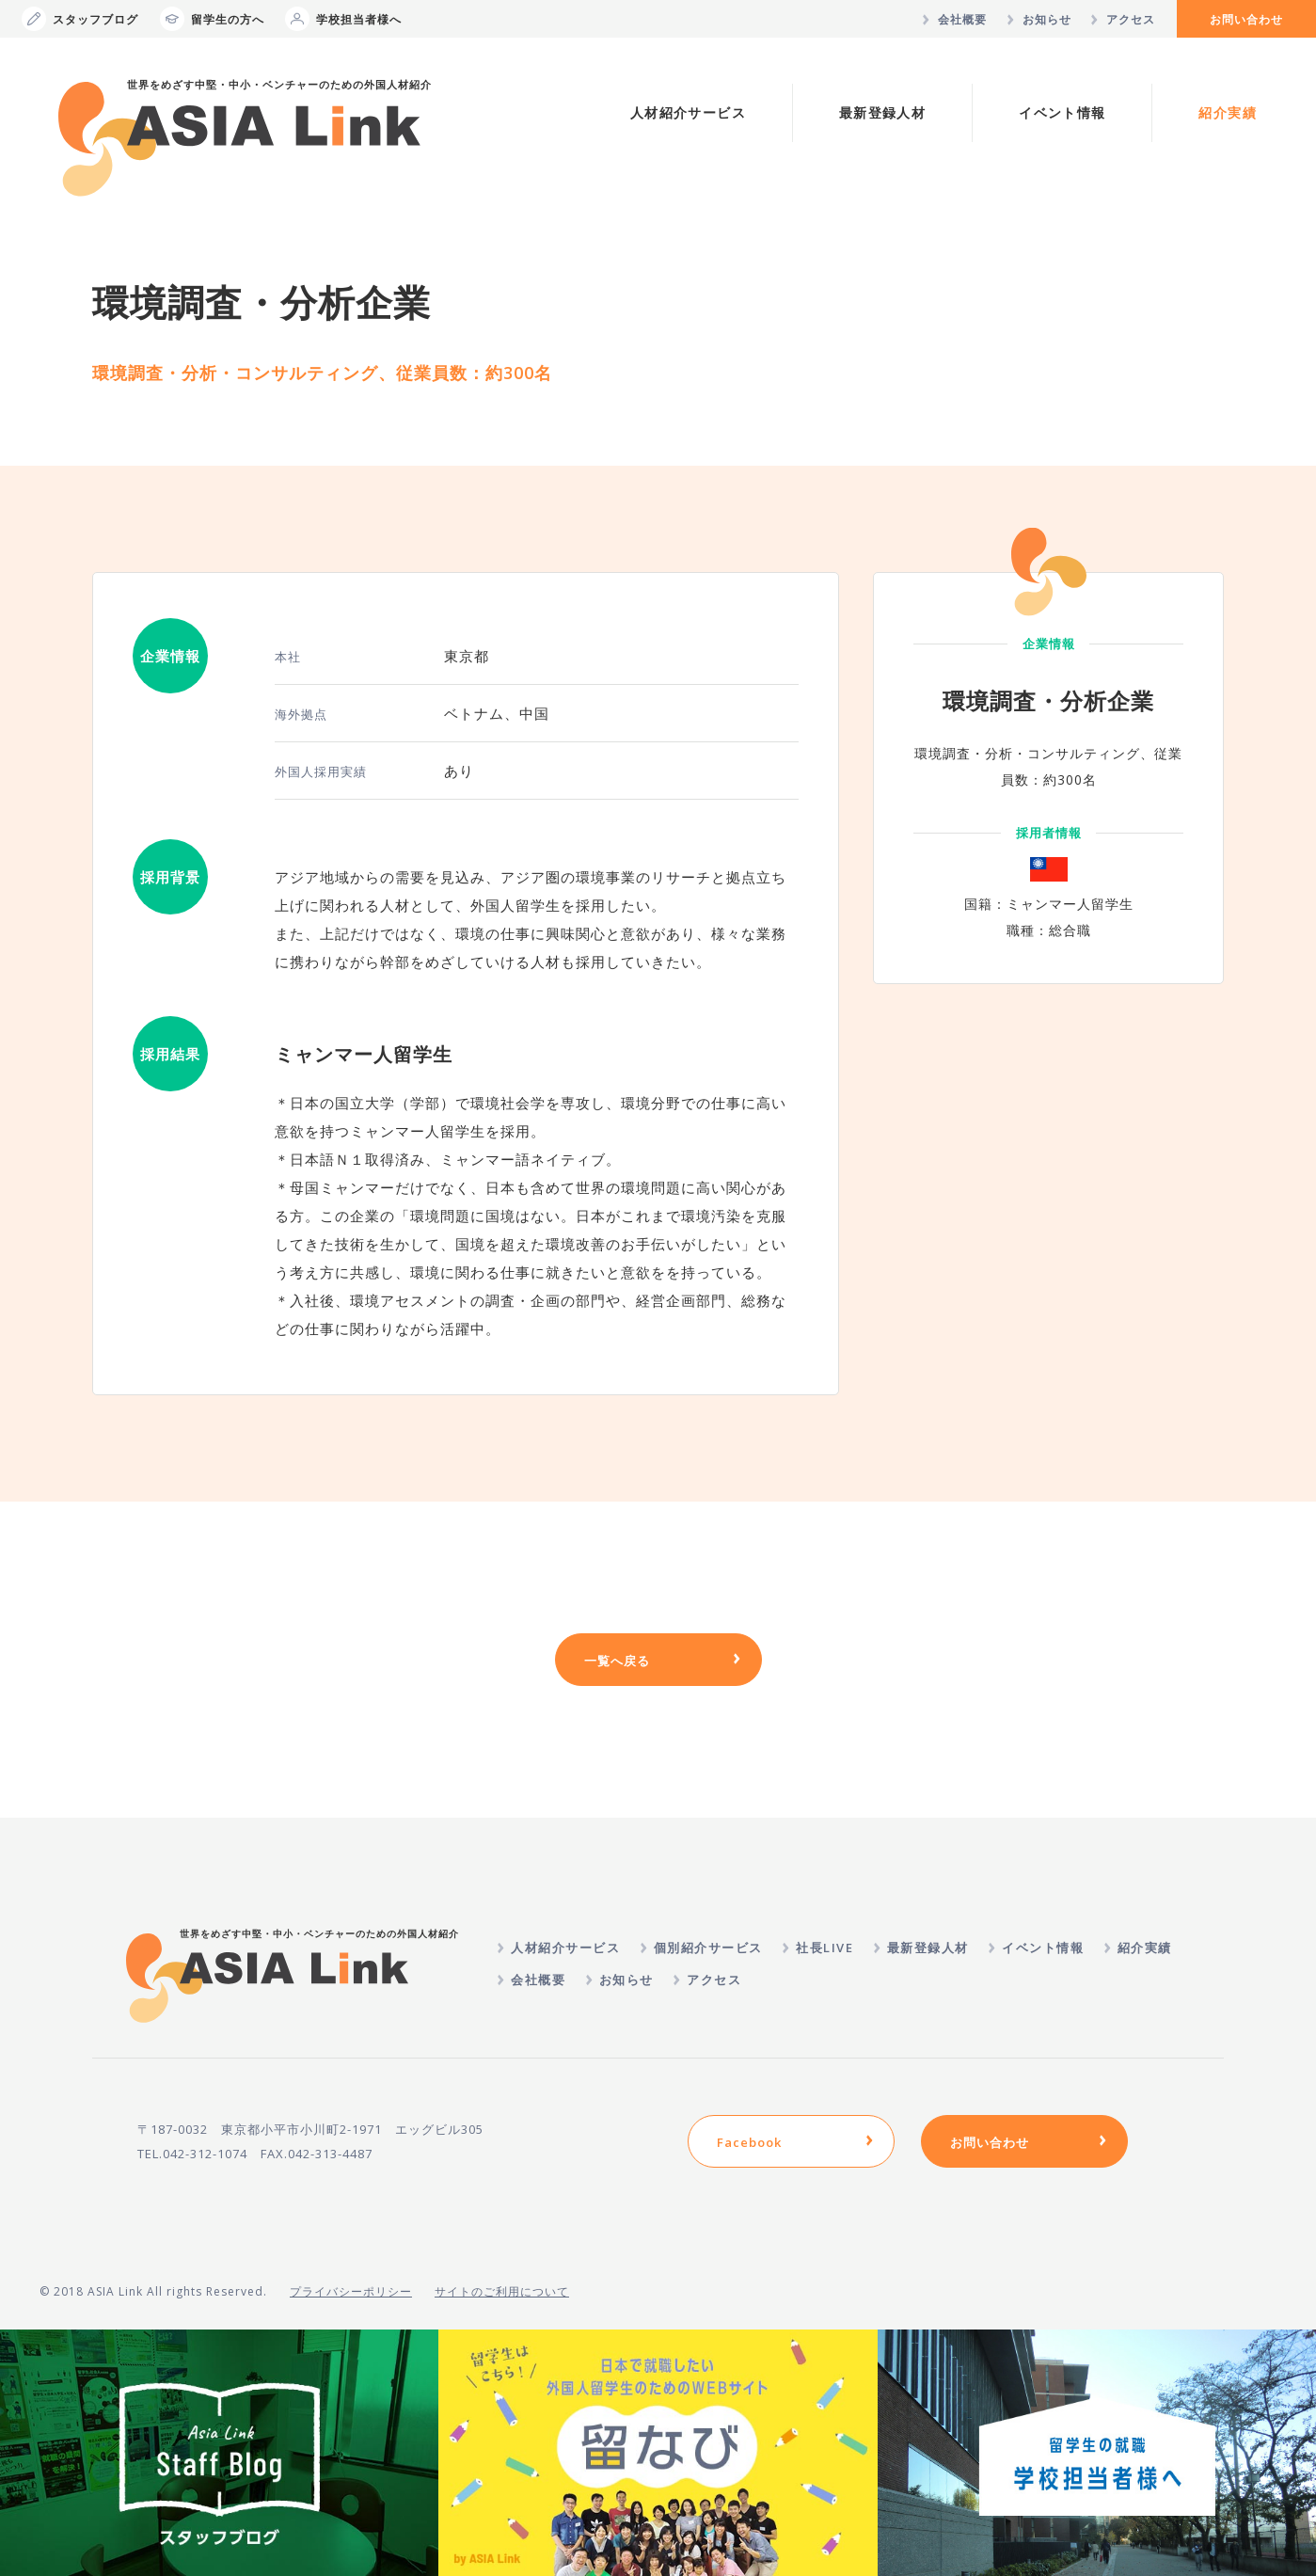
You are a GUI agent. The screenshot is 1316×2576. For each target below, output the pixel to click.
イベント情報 (1062, 112)
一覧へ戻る (617, 1660)
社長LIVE (824, 1947)
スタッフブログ (80, 19)
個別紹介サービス (708, 1947)
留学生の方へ (212, 19)
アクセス (1130, 19)
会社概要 (962, 19)
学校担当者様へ (343, 19)
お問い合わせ (1246, 19)
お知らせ (1047, 19)
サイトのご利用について (502, 2291)
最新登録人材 (882, 112)
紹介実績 (1227, 112)
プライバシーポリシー (351, 2291)
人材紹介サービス (688, 112)
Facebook (749, 2142)
